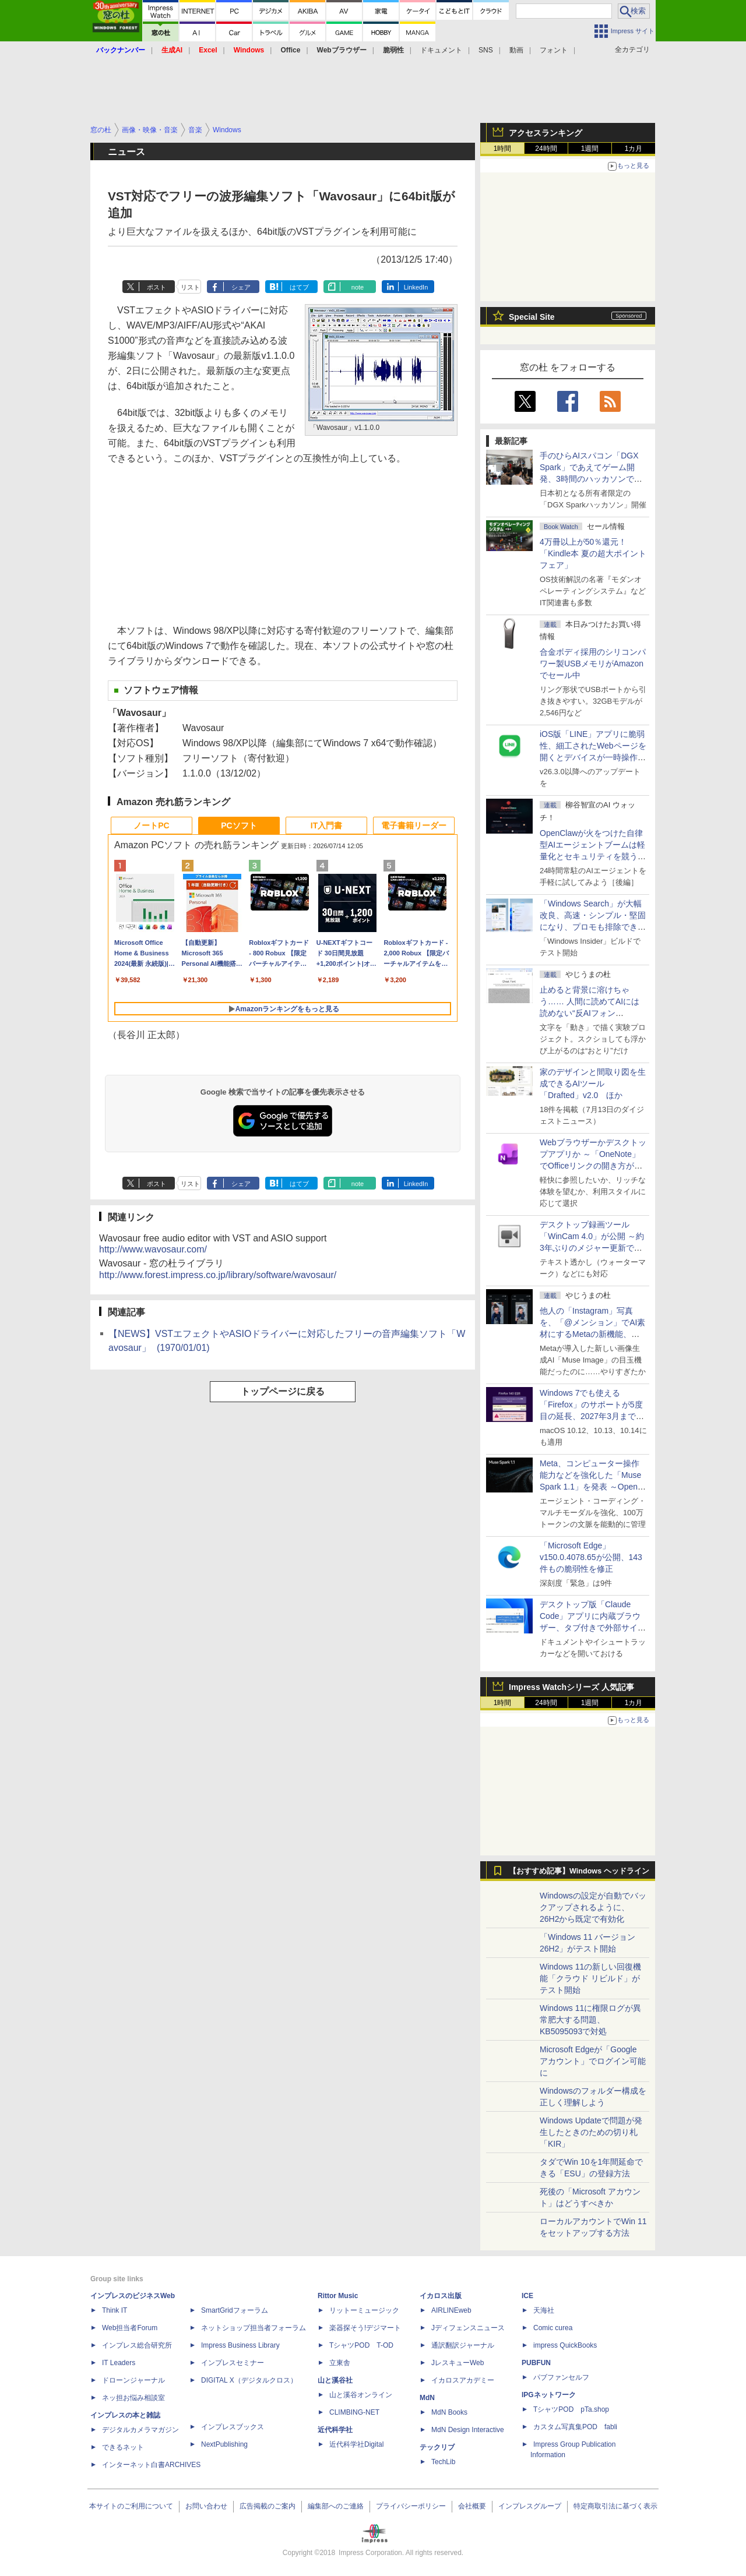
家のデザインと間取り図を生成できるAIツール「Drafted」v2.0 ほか (593, 1083)
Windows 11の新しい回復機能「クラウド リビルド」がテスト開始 (590, 1978)
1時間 (503, 148)
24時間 (546, 148)
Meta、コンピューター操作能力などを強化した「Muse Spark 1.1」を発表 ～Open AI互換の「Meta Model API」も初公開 (593, 1487)
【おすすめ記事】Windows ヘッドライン (579, 1871)
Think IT (114, 2310)
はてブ (299, 287)
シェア (241, 287)
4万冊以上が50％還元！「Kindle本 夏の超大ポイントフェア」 (593, 553)
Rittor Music (338, 2296)
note (357, 287)
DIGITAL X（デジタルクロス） (249, 2380)
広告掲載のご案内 (267, 2506)
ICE (527, 2296)
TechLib (443, 2462)
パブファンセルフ (561, 2377)
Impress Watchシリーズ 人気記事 (571, 1687)
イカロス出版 (441, 2296)
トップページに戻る (283, 1391)
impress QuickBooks (565, 2345)
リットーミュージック (364, 2310)
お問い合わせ (206, 2506)
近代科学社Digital (356, 2444)
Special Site (532, 317)
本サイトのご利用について (131, 2506)
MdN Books (449, 2412)
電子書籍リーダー (413, 825)
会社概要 (472, 2506)
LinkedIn (416, 287)
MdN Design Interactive (467, 2430)
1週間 (590, 148)
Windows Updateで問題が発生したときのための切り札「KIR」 (591, 2132)
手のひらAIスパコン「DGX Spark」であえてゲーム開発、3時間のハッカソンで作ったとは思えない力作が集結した (593, 479)
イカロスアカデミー (462, 2380)
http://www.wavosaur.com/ (153, 1249)
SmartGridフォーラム (234, 2310)
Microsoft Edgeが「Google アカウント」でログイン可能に (593, 2061)
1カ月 (634, 148)
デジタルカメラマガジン (140, 2430)
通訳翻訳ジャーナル (462, 2345)
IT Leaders (118, 2363)
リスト (190, 287)
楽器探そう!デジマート (365, 2328)
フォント (554, 50)
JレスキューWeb (457, 2363)
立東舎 (339, 2363)
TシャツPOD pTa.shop (571, 2409)
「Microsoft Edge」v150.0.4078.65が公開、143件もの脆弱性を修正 (591, 1557)
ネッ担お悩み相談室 (133, 2398)
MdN (427, 2398)
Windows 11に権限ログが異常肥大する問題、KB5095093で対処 (590, 2019)
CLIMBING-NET (354, 2412)
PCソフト (238, 825)
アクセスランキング (545, 132)
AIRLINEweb (451, 2310)
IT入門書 (326, 825)
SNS (485, 50)
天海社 (543, 2310)
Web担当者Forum (129, 2328)
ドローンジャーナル (133, 2380)
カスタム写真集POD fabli (575, 2427)
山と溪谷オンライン (360, 2395)
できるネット (123, 2447)
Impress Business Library (240, 2345)
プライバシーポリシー (411, 2506)
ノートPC (151, 825)
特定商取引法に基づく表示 (615, 2506)
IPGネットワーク (549, 2395)
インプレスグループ (529, 2506)
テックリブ (437, 2447)
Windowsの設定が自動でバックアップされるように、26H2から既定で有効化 (593, 1907)
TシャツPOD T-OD (361, 2345)
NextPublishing (224, 2444)
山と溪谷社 (335, 2380)
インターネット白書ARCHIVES (151, 2465)
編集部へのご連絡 (336, 2506)
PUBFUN (536, 2363)
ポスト (156, 287)
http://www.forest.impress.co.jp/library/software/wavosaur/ (217, 1275)
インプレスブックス (232, 2427)
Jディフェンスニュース (468, 2328)
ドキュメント (441, 50)
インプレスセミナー (232, 2363)
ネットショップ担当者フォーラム (253, 2328)
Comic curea (552, 2328)
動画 (516, 50)
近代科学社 (335, 2430)
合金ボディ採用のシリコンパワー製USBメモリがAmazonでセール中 (593, 663)
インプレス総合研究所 (137, 2345)
